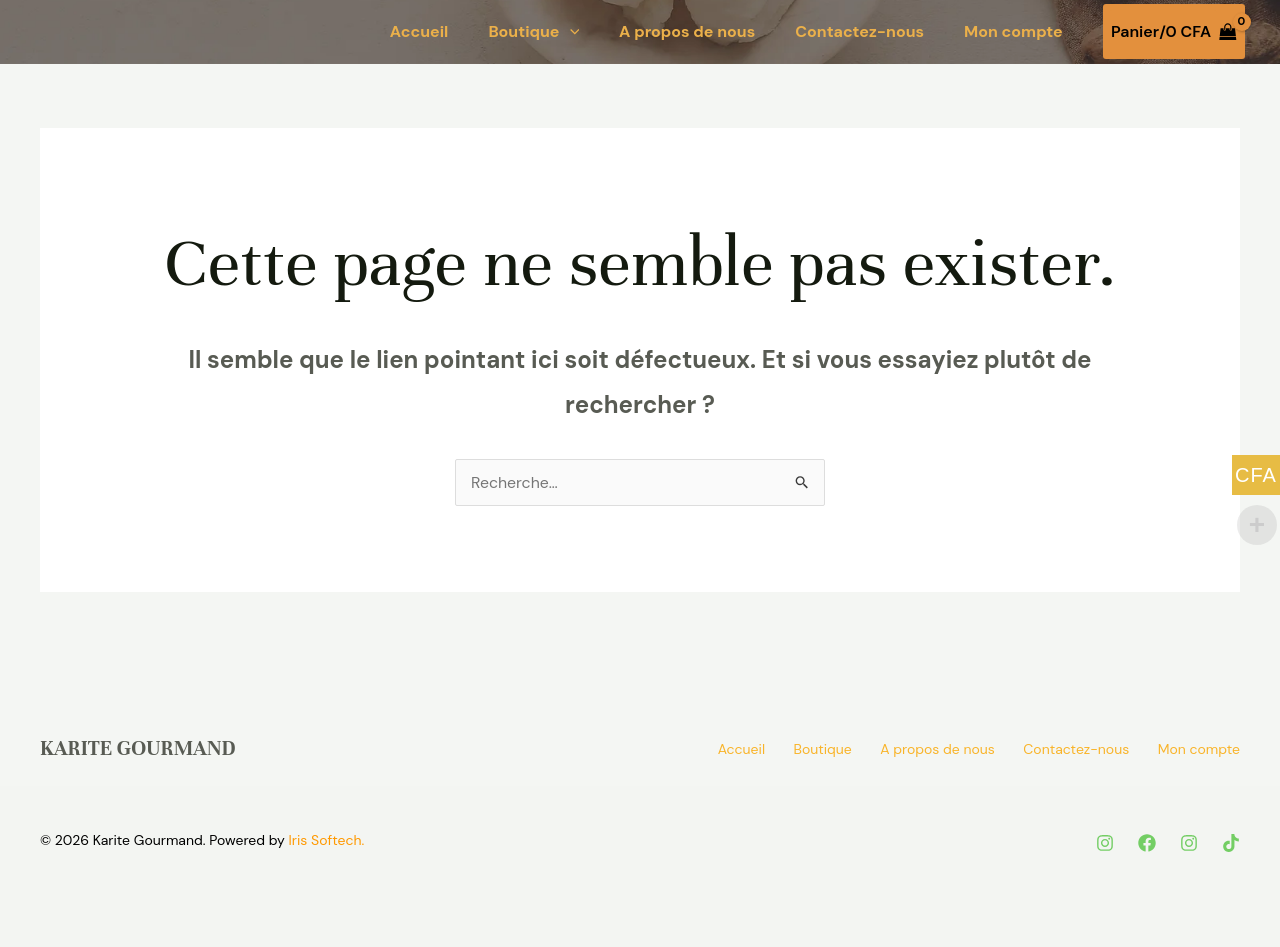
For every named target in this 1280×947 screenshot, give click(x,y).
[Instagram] (1105, 843)
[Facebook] (1147, 843)
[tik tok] (1231, 843)
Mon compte (1013, 32)
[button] (570, 32)
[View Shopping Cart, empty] (1174, 32)
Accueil (419, 32)
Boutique (533, 32)
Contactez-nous (859, 32)
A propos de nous (687, 32)
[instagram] (1189, 843)
